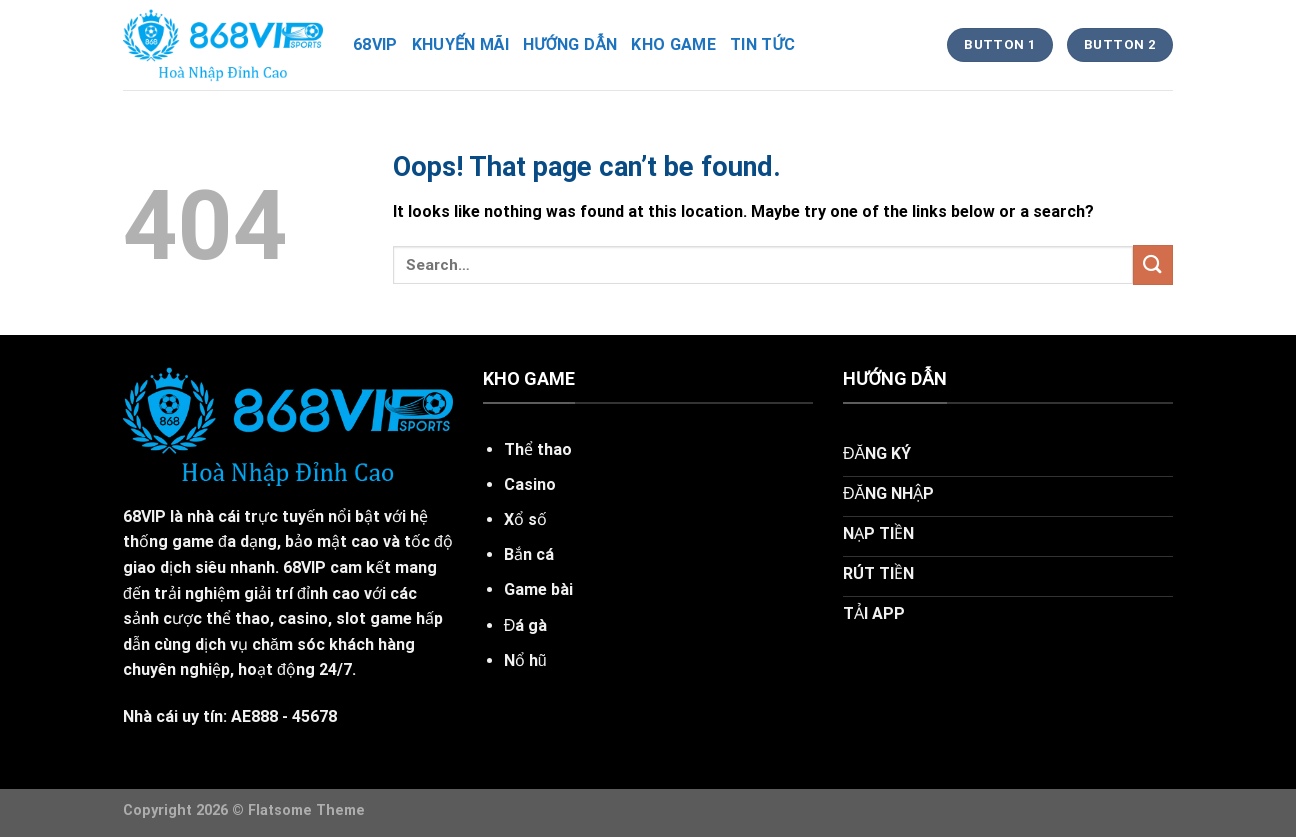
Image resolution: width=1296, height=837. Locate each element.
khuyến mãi (460, 44)
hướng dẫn (570, 44)
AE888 (254, 716)
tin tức (762, 44)
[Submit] (1153, 264)
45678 (314, 716)
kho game (673, 44)
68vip (375, 44)
